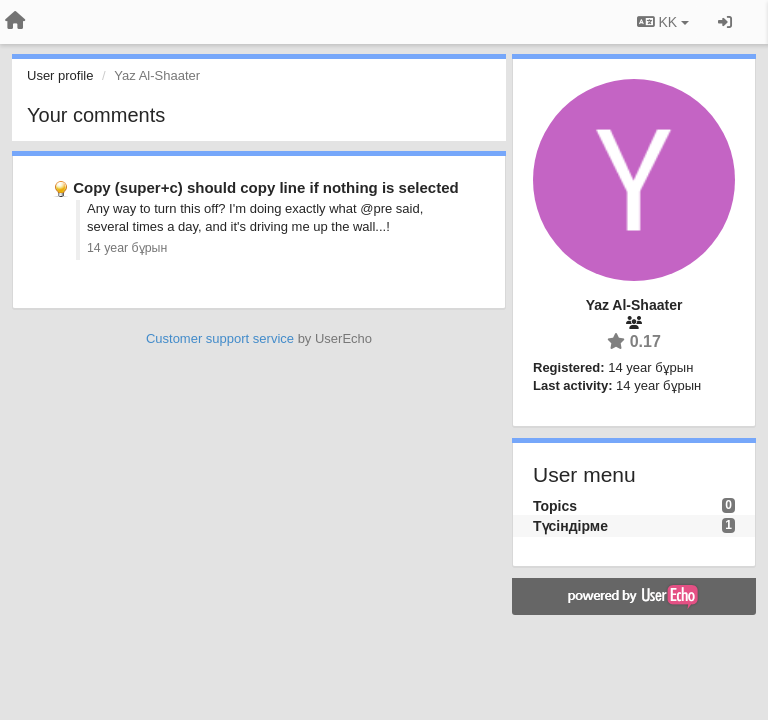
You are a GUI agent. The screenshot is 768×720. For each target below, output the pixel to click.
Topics (555, 506)
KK (663, 22)
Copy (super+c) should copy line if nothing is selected (265, 187)
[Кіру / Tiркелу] (725, 22)
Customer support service (220, 338)
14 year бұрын (127, 248)
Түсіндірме (570, 526)
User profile (60, 75)
